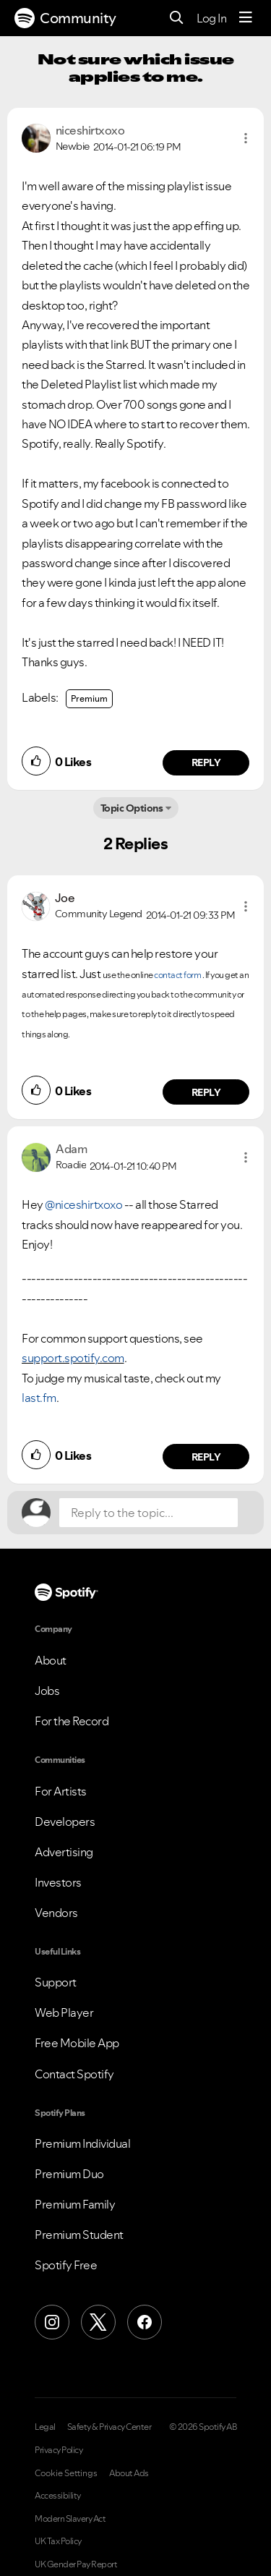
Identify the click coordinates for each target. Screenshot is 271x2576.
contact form (177, 975)
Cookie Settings (66, 2473)
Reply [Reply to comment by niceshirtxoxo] (206, 762)
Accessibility (58, 2495)
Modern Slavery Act (70, 2519)
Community (65, 18)
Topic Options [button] (131, 808)
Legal (45, 2427)
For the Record (71, 1721)
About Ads (129, 2473)
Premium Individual (82, 2143)
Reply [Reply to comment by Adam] (206, 1457)
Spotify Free (66, 2265)
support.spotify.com (73, 1358)
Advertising (64, 1852)
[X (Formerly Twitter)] (98, 2322)
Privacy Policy (58, 2450)
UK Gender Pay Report (76, 2564)
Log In (211, 18)
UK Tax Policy (58, 2541)
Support (56, 1982)
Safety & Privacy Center (109, 2427)
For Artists (61, 1791)
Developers (65, 1821)
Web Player (64, 2012)
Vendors (56, 1913)
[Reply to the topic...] (148, 1512)
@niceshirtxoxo (83, 1204)
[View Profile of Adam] (71, 1149)
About (50, 1660)
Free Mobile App (77, 2043)
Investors (58, 1882)
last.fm (39, 1398)
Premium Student (79, 2235)
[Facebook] (144, 2322)
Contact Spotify (74, 2074)
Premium (89, 698)
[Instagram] (52, 2322)
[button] (246, 138)
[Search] (176, 18)
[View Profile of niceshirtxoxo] (90, 130)
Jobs (47, 1691)
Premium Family (75, 2204)
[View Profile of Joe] (65, 898)
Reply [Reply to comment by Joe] (206, 1092)
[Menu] (246, 18)
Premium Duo (69, 2174)
